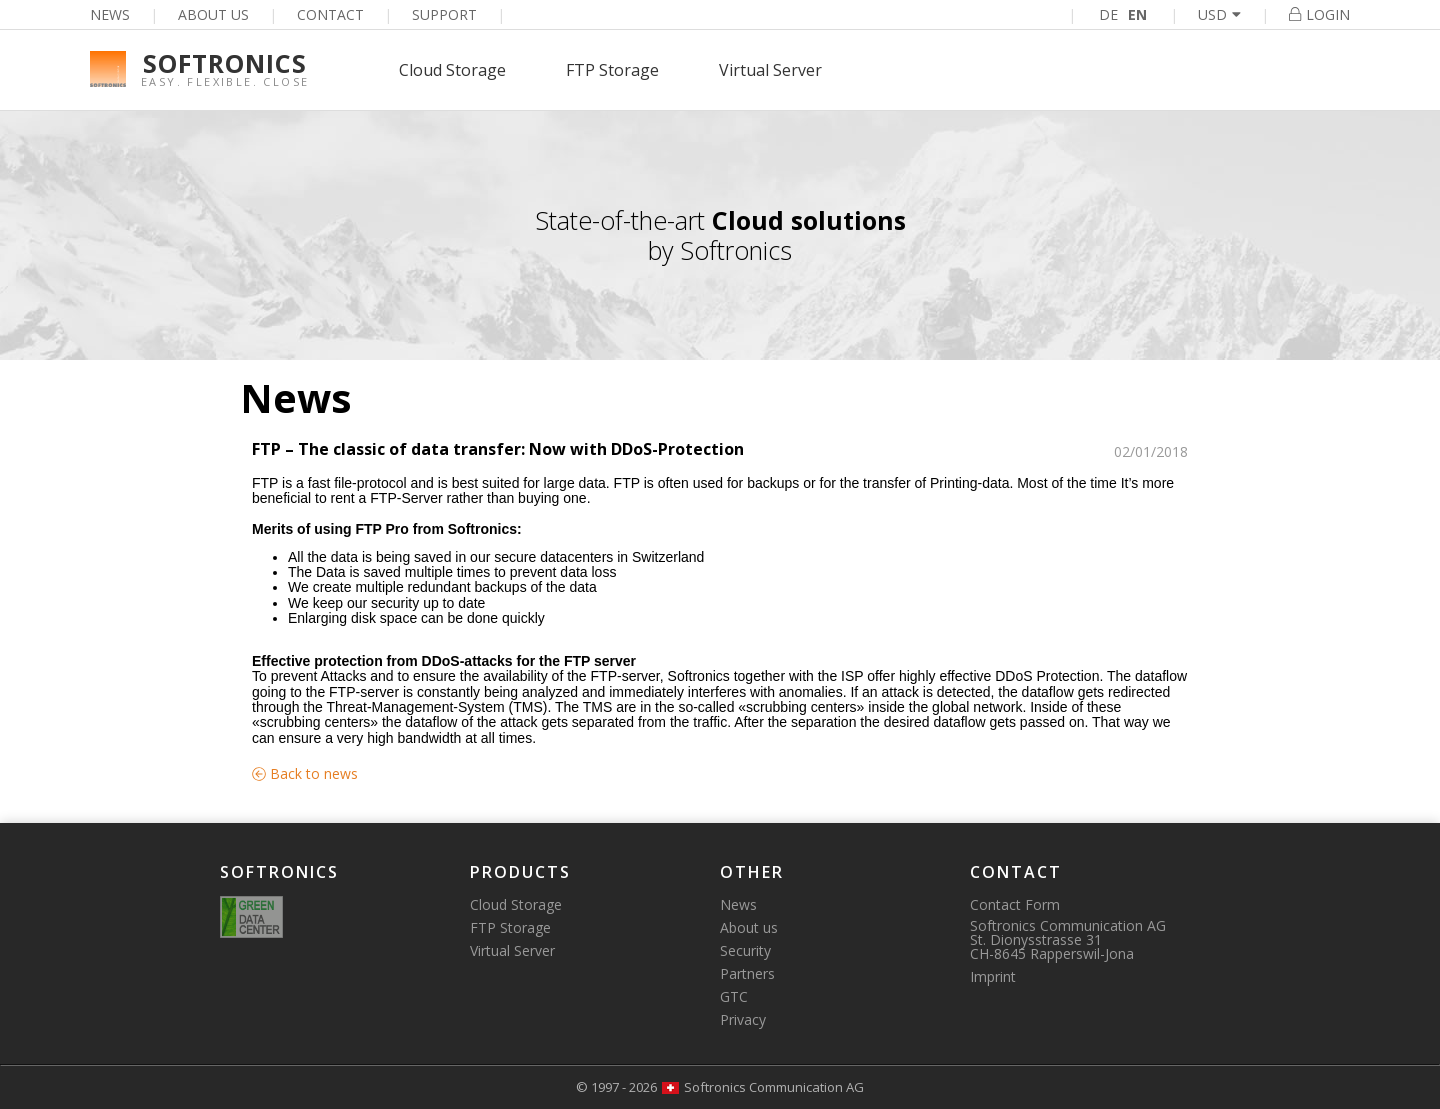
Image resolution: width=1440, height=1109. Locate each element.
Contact (330, 14)
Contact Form (1015, 904)
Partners (747, 973)
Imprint (993, 976)
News (110, 14)
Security (745, 950)
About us (213, 14)
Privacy (743, 1019)
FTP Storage (612, 70)
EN (1137, 14)
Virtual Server (770, 70)
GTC (734, 996)
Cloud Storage (452, 70)
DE (1108, 14)
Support (444, 14)
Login (1319, 14)
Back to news (305, 773)
